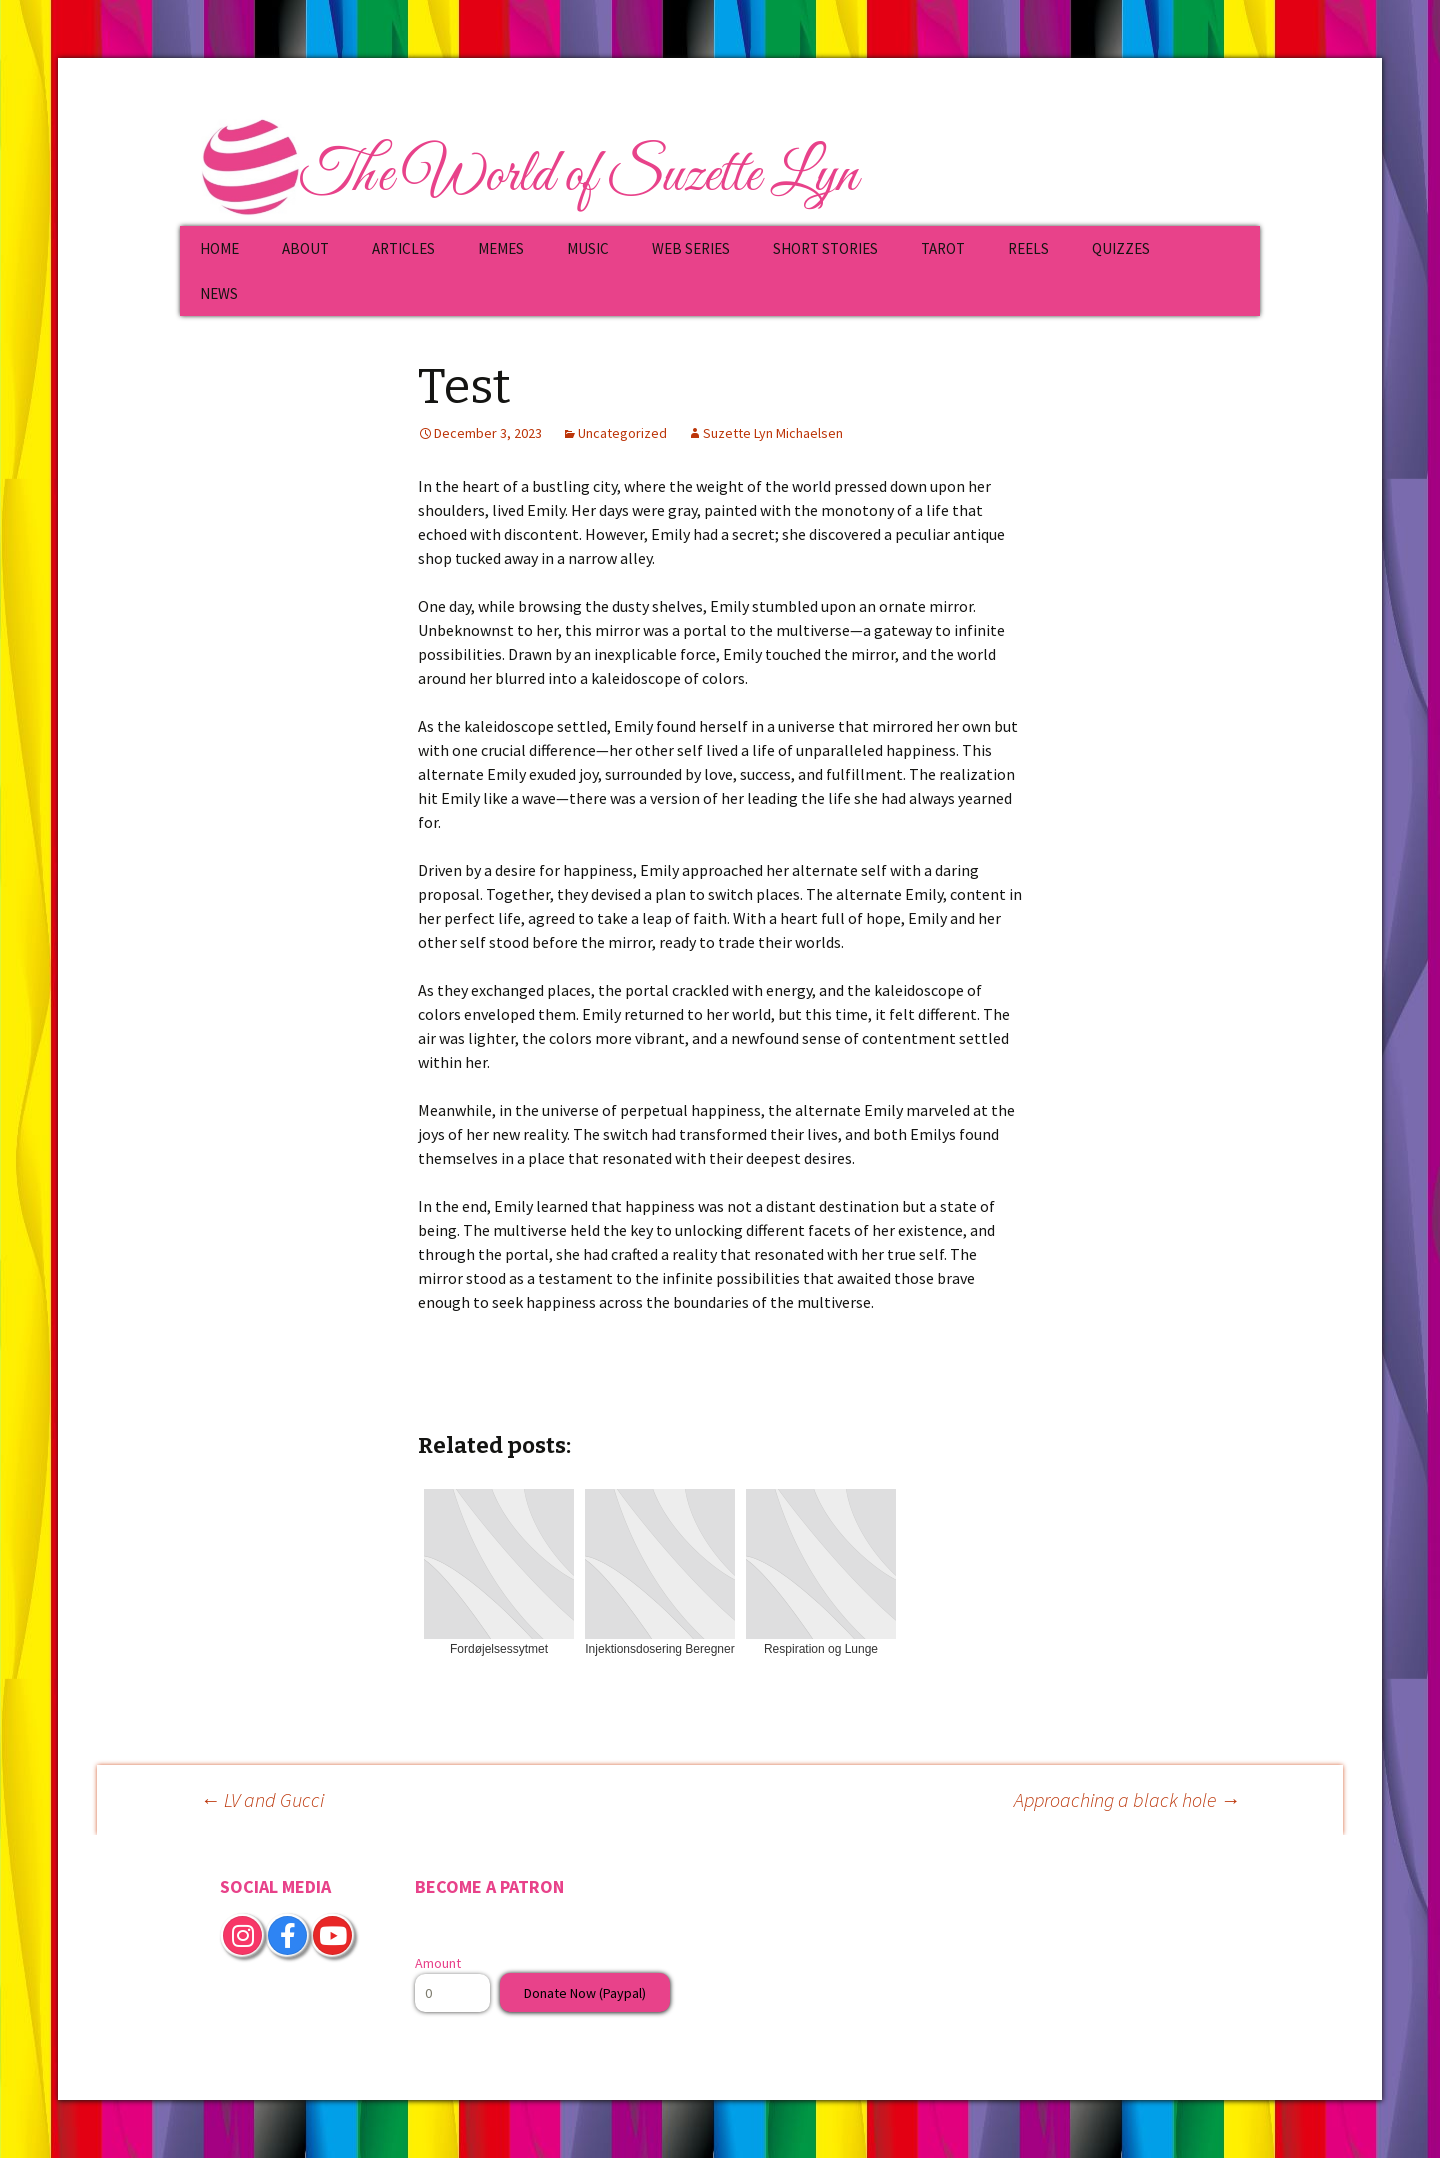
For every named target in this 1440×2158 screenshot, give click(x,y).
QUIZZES (1121, 248)
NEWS (219, 293)
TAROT (943, 248)
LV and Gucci (262, 1799)
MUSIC (588, 248)
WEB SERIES (691, 248)
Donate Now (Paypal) (585, 1993)
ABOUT (305, 248)
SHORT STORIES (825, 248)
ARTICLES (403, 248)
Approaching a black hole (1127, 1799)
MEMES (501, 248)
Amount (438, 1963)
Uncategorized (622, 433)
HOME (219, 248)
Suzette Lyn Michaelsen (773, 433)
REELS (1028, 248)
